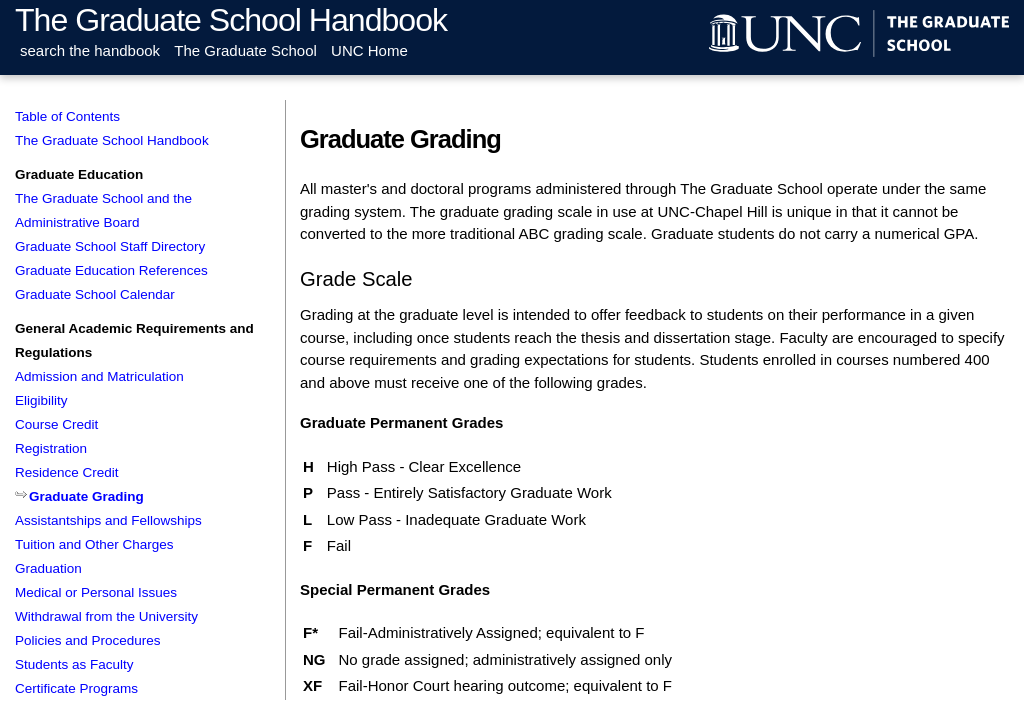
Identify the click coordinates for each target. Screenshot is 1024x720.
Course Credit (56, 424)
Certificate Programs (76, 688)
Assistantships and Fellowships (108, 520)
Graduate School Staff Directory (110, 246)
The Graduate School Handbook (231, 20)
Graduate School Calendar (95, 294)
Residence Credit (67, 472)
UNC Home (369, 50)
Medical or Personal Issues (96, 592)
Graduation (48, 568)
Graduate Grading (86, 496)
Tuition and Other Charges (94, 544)
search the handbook (90, 50)
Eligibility (41, 400)
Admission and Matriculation (99, 376)
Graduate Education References (111, 270)
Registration (51, 448)
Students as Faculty (74, 664)
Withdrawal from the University (106, 616)
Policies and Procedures (88, 640)
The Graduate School (245, 50)
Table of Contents (67, 116)
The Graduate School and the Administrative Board (103, 210)
